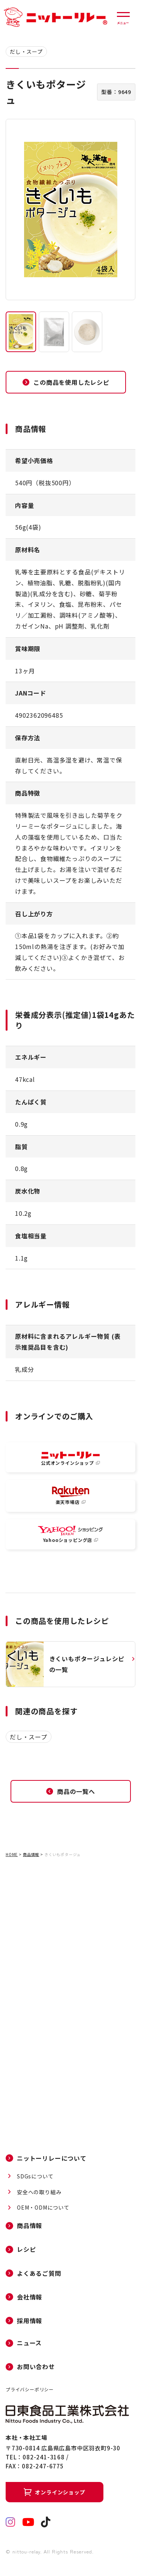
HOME (12, 1854)
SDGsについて (35, 2176)
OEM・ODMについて (43, 2207)
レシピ (26, 2249)
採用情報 (29, 2320)
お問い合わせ (36, 2366)
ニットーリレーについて (51, 2158)
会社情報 (29, 2297)
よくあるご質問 (39, 2273)
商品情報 (31, 1854)
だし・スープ (26, 51)
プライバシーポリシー (30, 2389)
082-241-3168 (44, 2457)
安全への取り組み (39, 2192)
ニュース (29, 2343)
